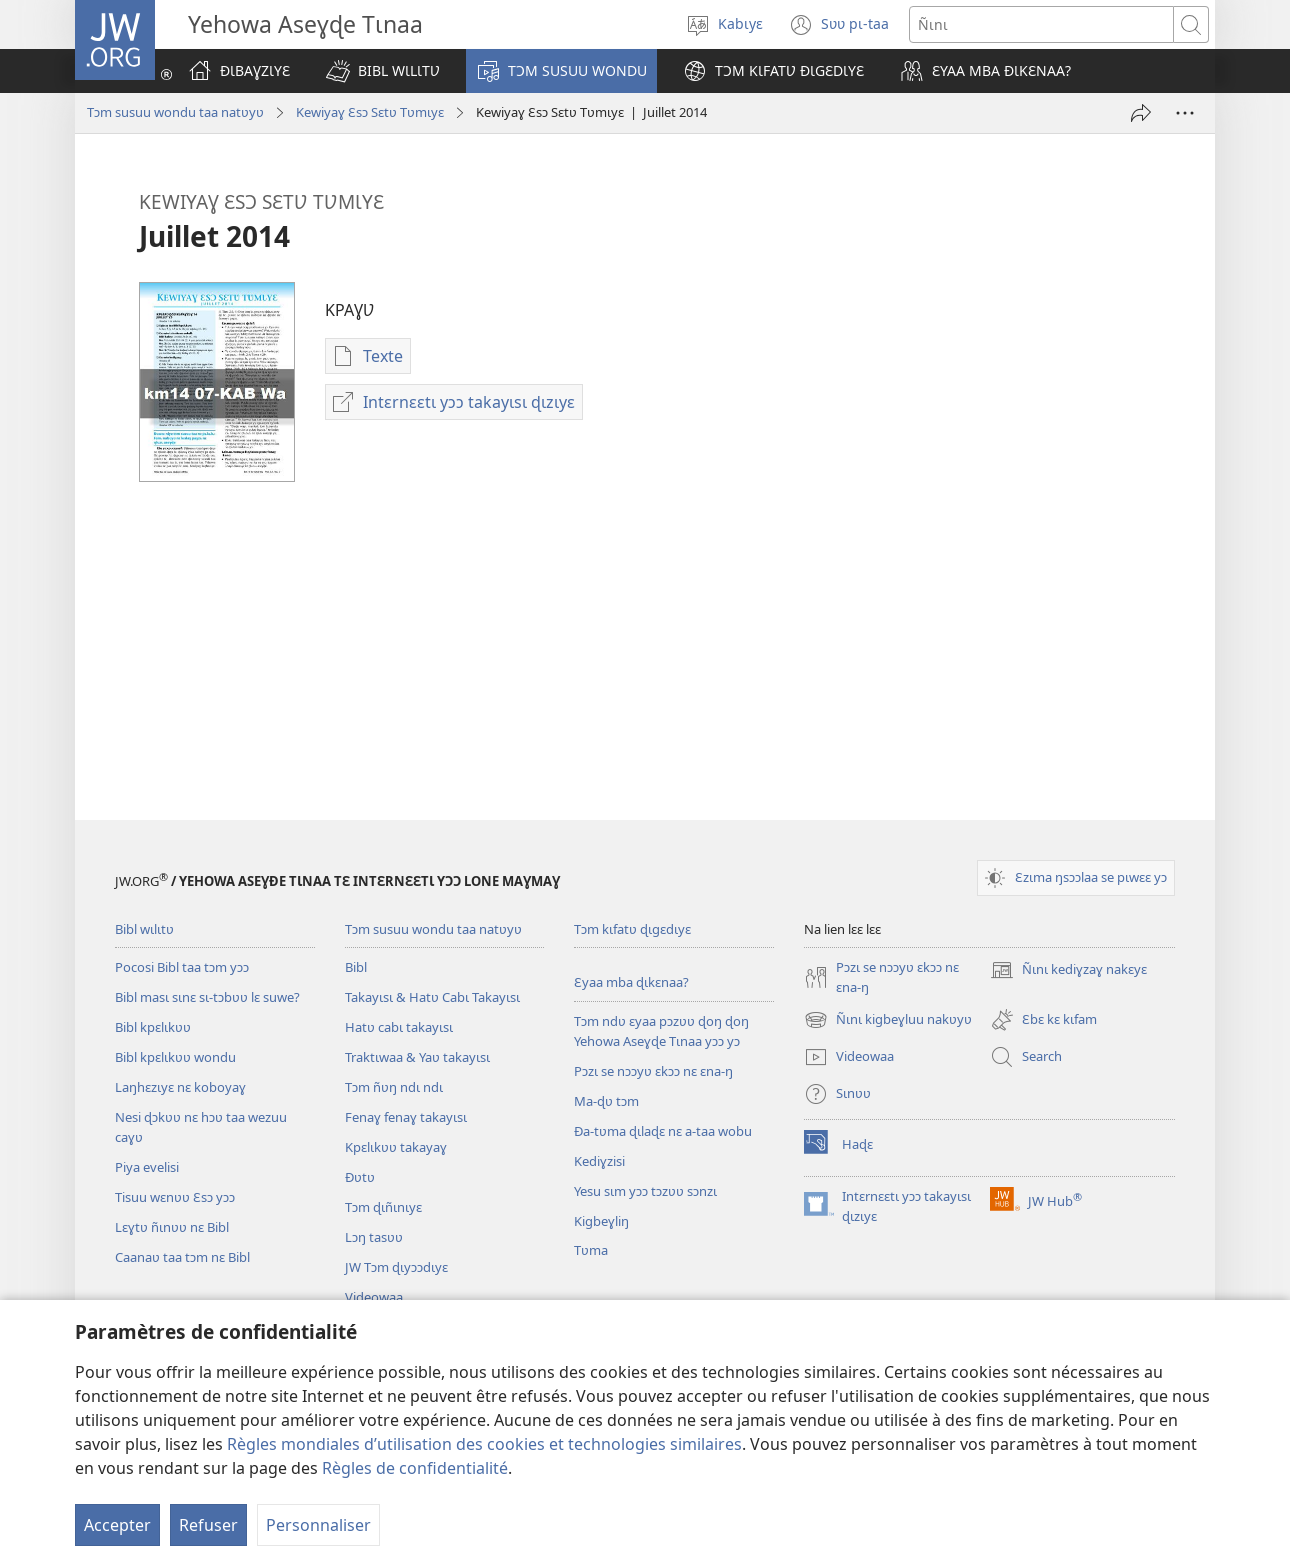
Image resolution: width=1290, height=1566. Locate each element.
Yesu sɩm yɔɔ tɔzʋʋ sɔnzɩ (645, 1191)
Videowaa (374, 1297)
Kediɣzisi (599, 1161)
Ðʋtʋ (360, 1177)
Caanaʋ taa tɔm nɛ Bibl (182, 1257)
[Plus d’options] (1185, 113)
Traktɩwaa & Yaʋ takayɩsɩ (417, 1057)
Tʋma (591, 1250)
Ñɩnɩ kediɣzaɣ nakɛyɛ (1068, 970)
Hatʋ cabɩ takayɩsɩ (399, 1027)
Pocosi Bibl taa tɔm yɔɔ (182, 967)
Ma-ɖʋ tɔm (606, 1101)
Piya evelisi (147, 1167)
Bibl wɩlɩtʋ (144, 929)
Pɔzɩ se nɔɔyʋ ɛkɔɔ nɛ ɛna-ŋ (653, 1071)
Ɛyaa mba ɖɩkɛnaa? (631, 982)
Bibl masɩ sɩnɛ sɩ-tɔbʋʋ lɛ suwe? (207, 997)
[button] (383, 71)
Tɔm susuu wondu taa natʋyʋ (175, 112)
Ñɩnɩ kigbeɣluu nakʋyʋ (888, 1020)
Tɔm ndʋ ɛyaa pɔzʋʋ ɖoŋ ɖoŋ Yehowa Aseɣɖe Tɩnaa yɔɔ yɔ (661, 1031)
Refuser (208, 1525)
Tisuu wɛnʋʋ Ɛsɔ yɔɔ (175, 1197)
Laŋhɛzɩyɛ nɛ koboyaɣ (180, 1087)
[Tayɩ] (1141, 113)
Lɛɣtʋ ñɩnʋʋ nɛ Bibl (172, 1227)
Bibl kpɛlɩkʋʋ (153, 1027)
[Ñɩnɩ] (1041, 24)
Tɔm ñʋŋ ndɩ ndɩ (394, 1087)
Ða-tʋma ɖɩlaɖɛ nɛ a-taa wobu (663, 1131)
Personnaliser (318, 1525)
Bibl (356, 967)
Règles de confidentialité (415, 1468)
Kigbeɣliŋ (601, 1221)
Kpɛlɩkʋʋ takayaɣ (396, 1147)
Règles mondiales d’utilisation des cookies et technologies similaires (484, 1444)
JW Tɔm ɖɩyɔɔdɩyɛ (396, 1267)
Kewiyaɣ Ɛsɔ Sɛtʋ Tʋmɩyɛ (370, 112)
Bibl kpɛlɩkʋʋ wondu (175, 1057)
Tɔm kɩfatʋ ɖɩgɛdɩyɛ (632, 929)
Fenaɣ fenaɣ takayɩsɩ (406, 1117)
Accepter (117, 1525)
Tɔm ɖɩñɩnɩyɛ (383, 1207)
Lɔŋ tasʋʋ (374, 1237)
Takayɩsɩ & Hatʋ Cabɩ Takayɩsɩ (432, 997)
